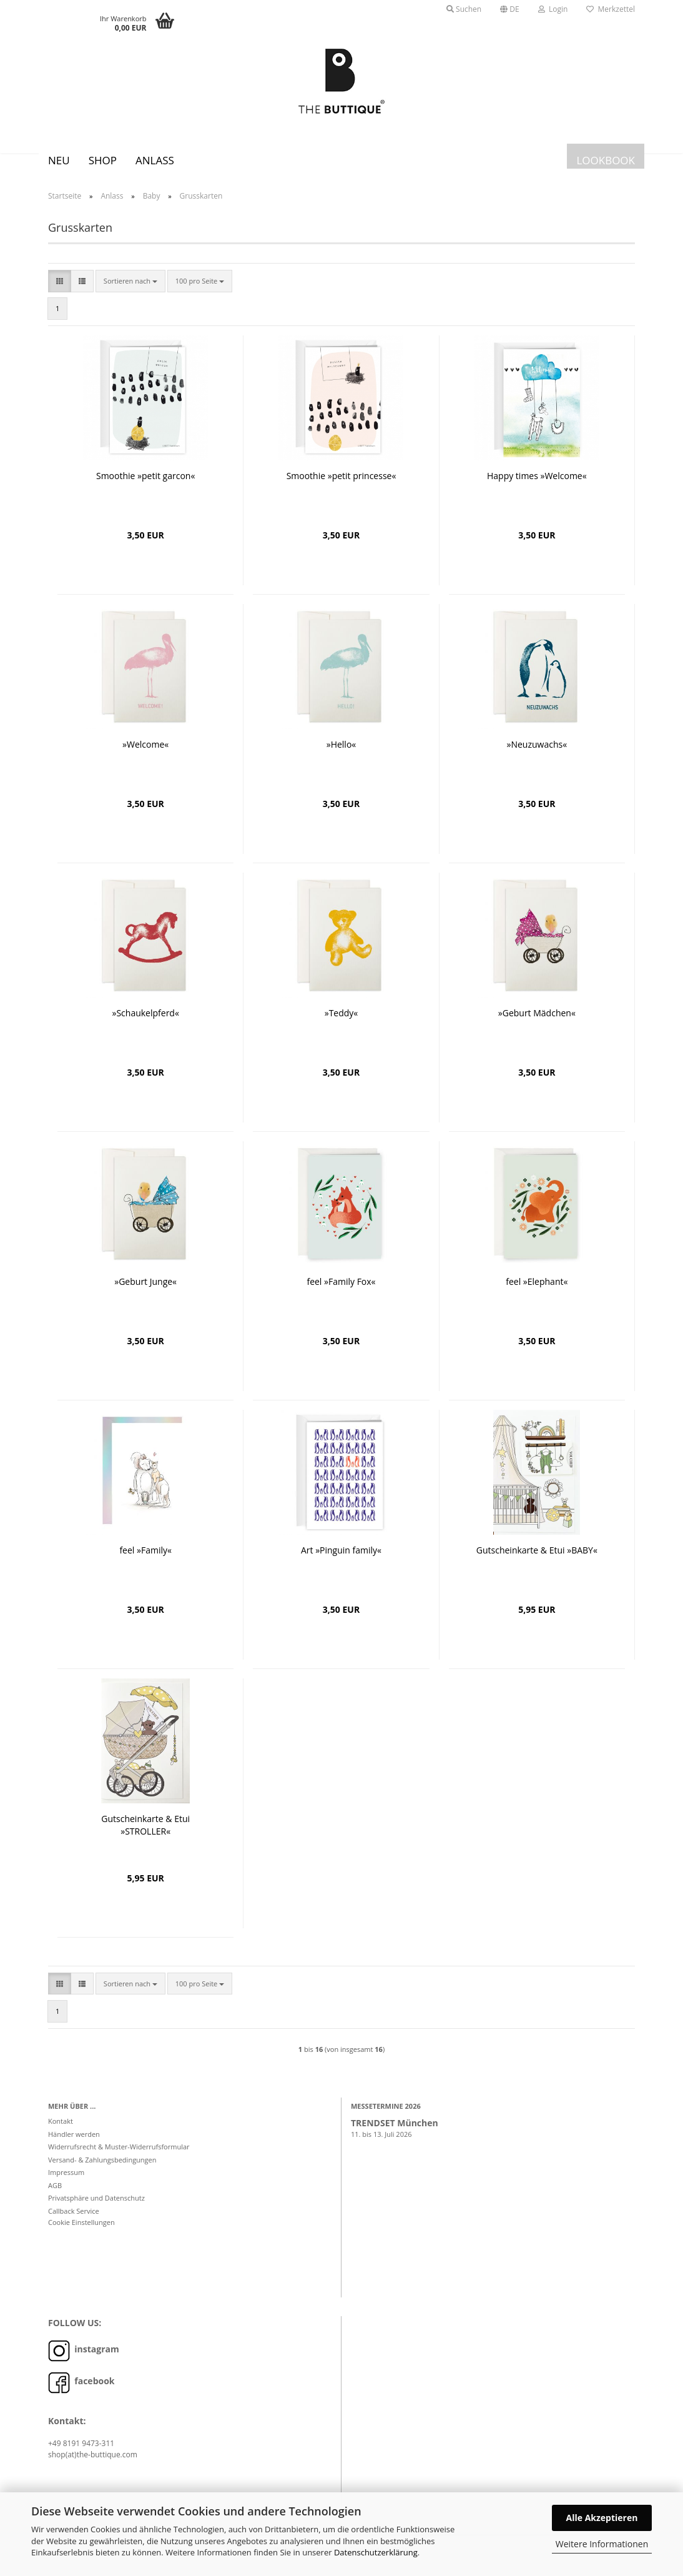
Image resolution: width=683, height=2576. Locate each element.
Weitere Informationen (602, 2544)
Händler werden (74, 2143)
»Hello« (341, 754)
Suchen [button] (463, 9)
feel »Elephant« (537, 1291)
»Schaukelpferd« (145, 1022)
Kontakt (60, 2130)
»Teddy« (341, 1022)
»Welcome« (145, 754)
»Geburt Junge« (145, 1291)
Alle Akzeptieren (602, 2518)
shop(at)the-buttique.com (92, 2464)
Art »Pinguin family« (341, 1559)
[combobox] (130, 290)
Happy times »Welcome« (537, 485)
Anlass (154, 160)
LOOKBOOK (605, 160)
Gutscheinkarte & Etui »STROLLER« (145, 1834)
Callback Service (73, 2220)
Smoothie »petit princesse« (341, 485)
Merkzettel (610, 9)
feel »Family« (145, 1559)
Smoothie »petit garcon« (145, 485)
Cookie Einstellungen (81, 2231)
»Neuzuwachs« (537, 754)
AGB (55, 2194)
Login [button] (553, 9)
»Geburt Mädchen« (537, 1022)
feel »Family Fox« (341, 1291)
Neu (59, 160)
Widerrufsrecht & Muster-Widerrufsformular (119, 2156)
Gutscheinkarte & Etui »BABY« (536, 1559)
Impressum (66, 2181)
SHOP (103, 160)
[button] (510, 9)
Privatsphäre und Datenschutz (96, 2207)
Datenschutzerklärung (376, 2552)
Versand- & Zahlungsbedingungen (102, 2169)
